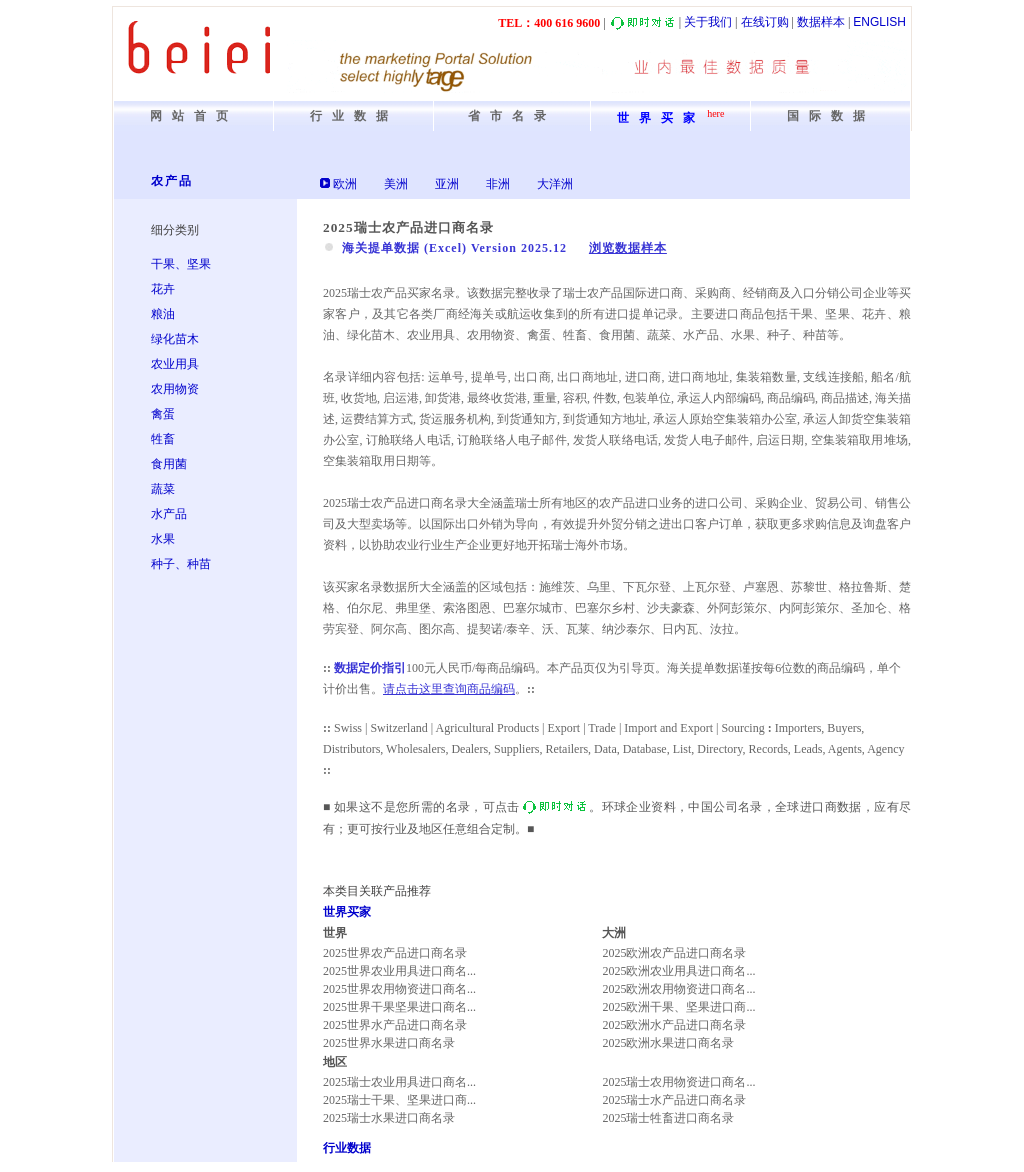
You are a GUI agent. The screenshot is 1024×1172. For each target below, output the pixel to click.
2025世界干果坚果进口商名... (399, 1007)
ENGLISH (879, 22)
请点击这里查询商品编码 (449, 689)
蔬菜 (163, 489)
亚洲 (447, 184)
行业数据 (347, 1148)
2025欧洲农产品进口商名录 (674, 953)
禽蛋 (163, 414)
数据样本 (821, 22)
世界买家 (347, 912)
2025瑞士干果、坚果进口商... (399, 1100)
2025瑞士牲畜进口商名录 (668, 1118)
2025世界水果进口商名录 (389, 1043)
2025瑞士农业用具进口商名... (399, 1082)
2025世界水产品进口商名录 (395, 1025)
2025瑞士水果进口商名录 (389, 1118)
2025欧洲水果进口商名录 (668, 1043)
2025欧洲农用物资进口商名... (678, 989)
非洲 (498, 184)
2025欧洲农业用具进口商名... (678, 971)
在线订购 (765, 22)
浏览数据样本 (628, 248)
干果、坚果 (181, 264)
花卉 (163, 289)
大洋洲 (555, 184)
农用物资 (175, 389)
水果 (163, 539)
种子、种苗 (181, 564)
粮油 (163, 314)
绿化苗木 (175, 339)
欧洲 (345, 184)
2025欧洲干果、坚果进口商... (678, 1007)
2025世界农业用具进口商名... (399, 971)
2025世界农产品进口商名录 (395, 953)
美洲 (396, 184)
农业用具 (175, 364)
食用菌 (169, 464)
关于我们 (708, 22)
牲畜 (163, 439)
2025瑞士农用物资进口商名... (678, 1082)
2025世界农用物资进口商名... (399, 989)
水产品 (169, 514)
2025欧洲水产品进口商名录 (674, 1025)
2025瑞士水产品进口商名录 (674, 1100)
